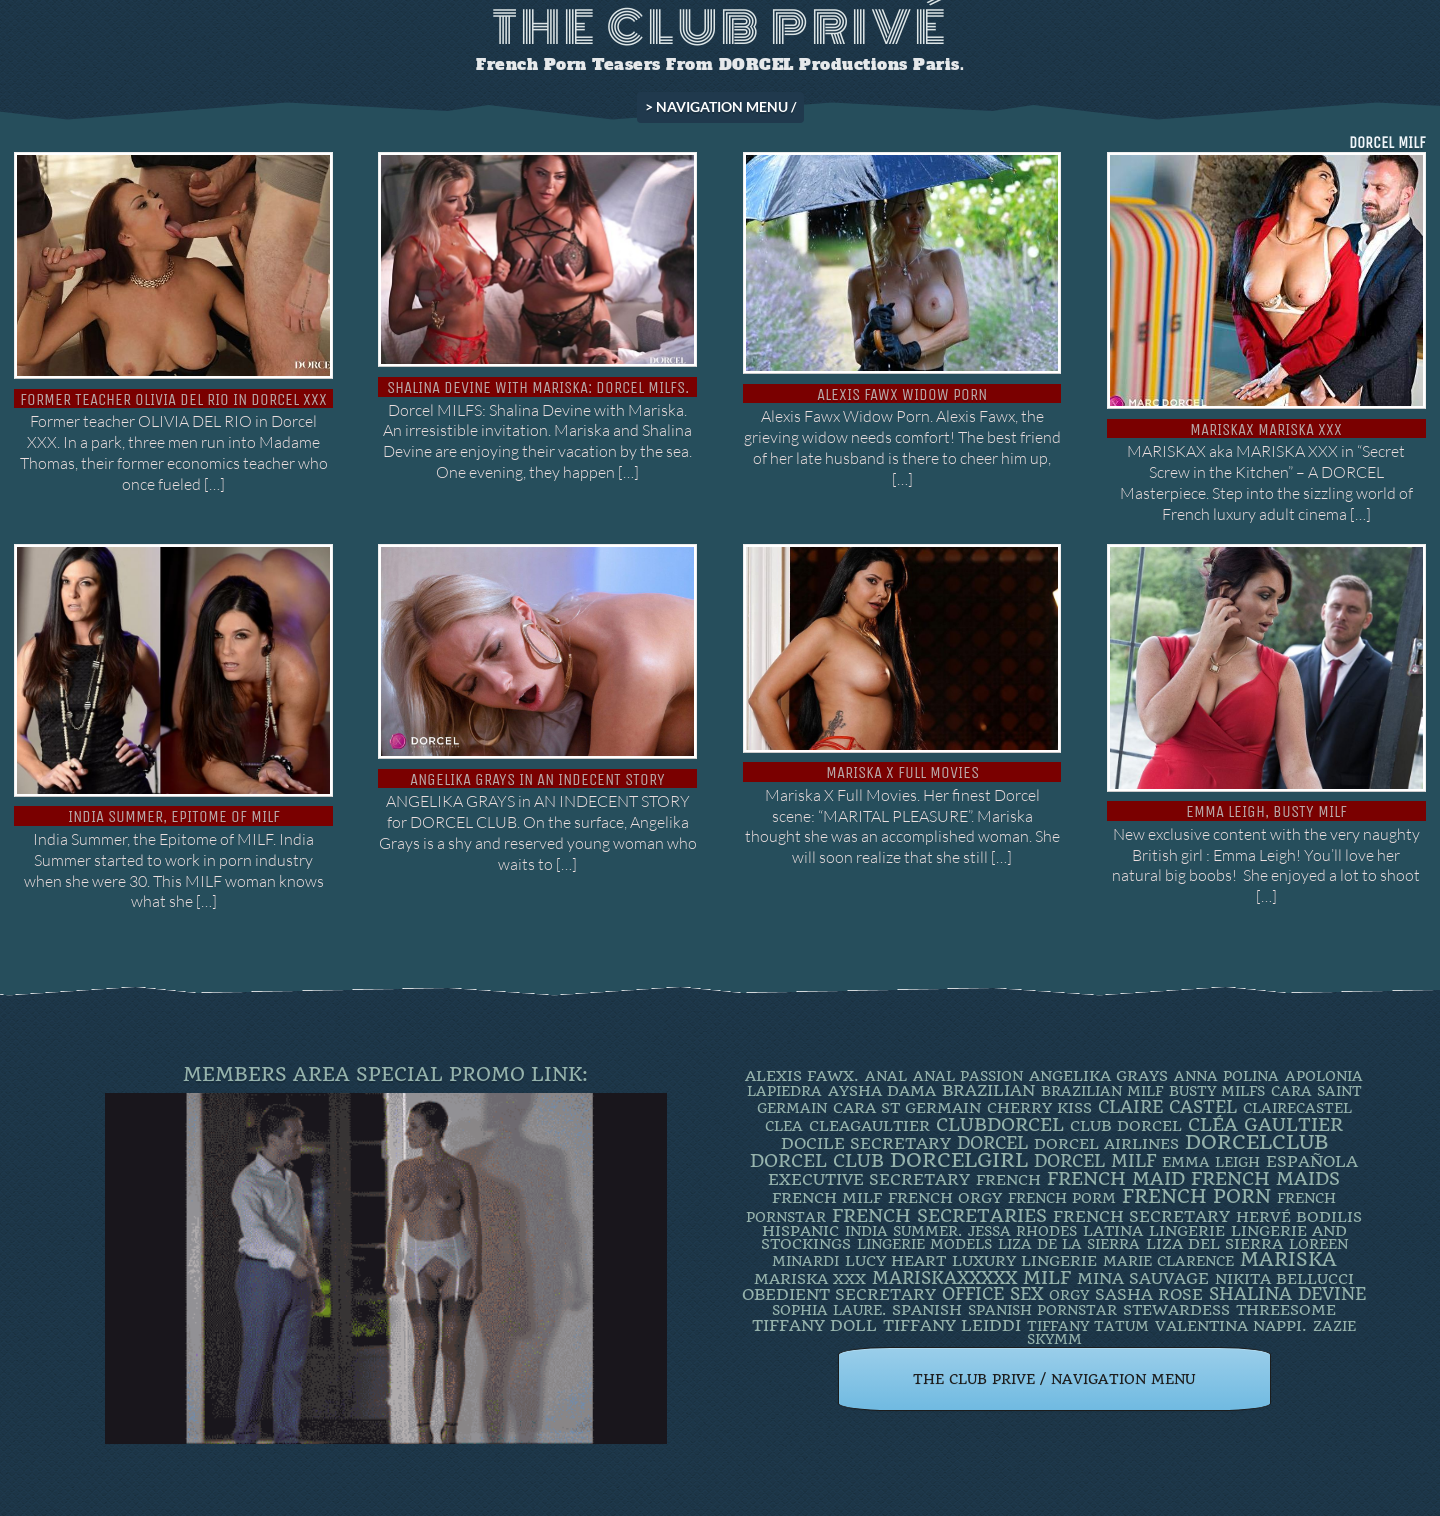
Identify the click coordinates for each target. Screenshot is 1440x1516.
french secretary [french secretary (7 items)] (1141, 1216)
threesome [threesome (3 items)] (1286, 1310)
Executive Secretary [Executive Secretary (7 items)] (869, 1179)
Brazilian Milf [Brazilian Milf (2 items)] (1102, 1091)
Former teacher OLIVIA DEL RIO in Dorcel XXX (173, 399)
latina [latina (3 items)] (1113, 1231)
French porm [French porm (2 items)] (1062, 1198)
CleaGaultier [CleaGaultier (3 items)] (869, 1126)
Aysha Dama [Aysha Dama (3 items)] (882, 1091)
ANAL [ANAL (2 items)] (886, 1076)
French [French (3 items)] (1008, 1180)
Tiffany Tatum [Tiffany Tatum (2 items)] (1088, 1326)
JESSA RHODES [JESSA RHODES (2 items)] (1022, 1231)
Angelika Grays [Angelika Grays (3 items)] (1098, 1076)
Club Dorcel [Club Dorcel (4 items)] (1126, 1126)
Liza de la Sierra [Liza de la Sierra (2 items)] (1069, 1244)
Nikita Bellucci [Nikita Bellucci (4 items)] (1284, 1279)
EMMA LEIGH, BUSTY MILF (1266, 811)
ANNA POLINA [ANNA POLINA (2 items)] (1226, 1076)
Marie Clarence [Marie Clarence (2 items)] (1168, 1261)
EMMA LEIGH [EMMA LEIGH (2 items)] (1211, 1162)
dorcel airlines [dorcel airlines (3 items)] (1106, 1144)
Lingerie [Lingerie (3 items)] (1187, 1231)
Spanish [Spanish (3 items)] (927, 1310)
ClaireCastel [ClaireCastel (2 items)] (1297, 1108)
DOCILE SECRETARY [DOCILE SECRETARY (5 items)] (866, 1143)
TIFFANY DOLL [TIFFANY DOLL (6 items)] (814, 1325)
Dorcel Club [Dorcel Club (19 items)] (817, 1161)
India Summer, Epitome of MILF (174, 816)
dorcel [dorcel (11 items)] (992, 1143)
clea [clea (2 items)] (784, 1126)
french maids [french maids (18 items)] (1265, 1179)
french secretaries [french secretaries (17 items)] (939, 1215)
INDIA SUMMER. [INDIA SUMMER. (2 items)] (903, 1231)
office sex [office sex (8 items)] (992, 1294)
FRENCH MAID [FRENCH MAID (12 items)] (1116, 1179)
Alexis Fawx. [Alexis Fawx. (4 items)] (802, 1076)
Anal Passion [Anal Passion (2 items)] (968, 1076)
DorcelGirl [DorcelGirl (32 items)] (959, 1160)
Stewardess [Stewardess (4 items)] (1176, 1310)
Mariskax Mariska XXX (1266, 429)
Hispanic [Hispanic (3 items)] (800, 1231)
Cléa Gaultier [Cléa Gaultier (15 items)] (1265, 1124)
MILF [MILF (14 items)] (1047, 1277)
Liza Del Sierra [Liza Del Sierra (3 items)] (1214, 1244)
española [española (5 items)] (1312, 1161)
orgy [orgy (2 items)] (1069, 1295)
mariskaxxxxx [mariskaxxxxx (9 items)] (944, 1278)
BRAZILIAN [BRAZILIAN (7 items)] (988, 1090)
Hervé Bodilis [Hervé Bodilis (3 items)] (1299, 1217)
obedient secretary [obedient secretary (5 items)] (839, 1294)
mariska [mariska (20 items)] (1288, 1260)
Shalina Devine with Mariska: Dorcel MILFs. (538, 387)
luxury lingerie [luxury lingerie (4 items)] (1024, 1261)
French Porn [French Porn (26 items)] (1196, 1196)
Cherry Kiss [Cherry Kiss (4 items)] (1039, 1108)
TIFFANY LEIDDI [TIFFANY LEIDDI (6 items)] (952, 1325)
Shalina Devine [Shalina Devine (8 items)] (1287, 1294)
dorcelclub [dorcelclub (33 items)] (1256, 1142)
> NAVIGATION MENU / (720, 106)
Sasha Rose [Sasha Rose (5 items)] (1149, 1294)
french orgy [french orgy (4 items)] (945, 1198)
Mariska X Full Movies (902, 772)
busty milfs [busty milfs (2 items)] (1217, 1091)
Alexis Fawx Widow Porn (902, 394)
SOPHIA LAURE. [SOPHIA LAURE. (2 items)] (829, 1310)
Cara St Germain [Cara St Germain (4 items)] (907, 1108)
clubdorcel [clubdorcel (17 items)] (1000, 1124)
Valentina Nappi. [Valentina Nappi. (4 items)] (1231, 1326)
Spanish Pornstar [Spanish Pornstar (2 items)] (1042, 1310)
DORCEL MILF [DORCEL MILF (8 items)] (1095, 1161)
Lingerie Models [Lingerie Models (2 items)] (924, 1244)
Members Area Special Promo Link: (385, 1074)
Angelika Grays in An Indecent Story (537, 779)
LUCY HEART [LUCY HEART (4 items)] (895, 1261)
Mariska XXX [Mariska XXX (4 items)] (810, 1279)
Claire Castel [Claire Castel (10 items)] (1167, 1107)
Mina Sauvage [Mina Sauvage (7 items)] (1143, 1278)
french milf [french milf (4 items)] (827, 1198)
